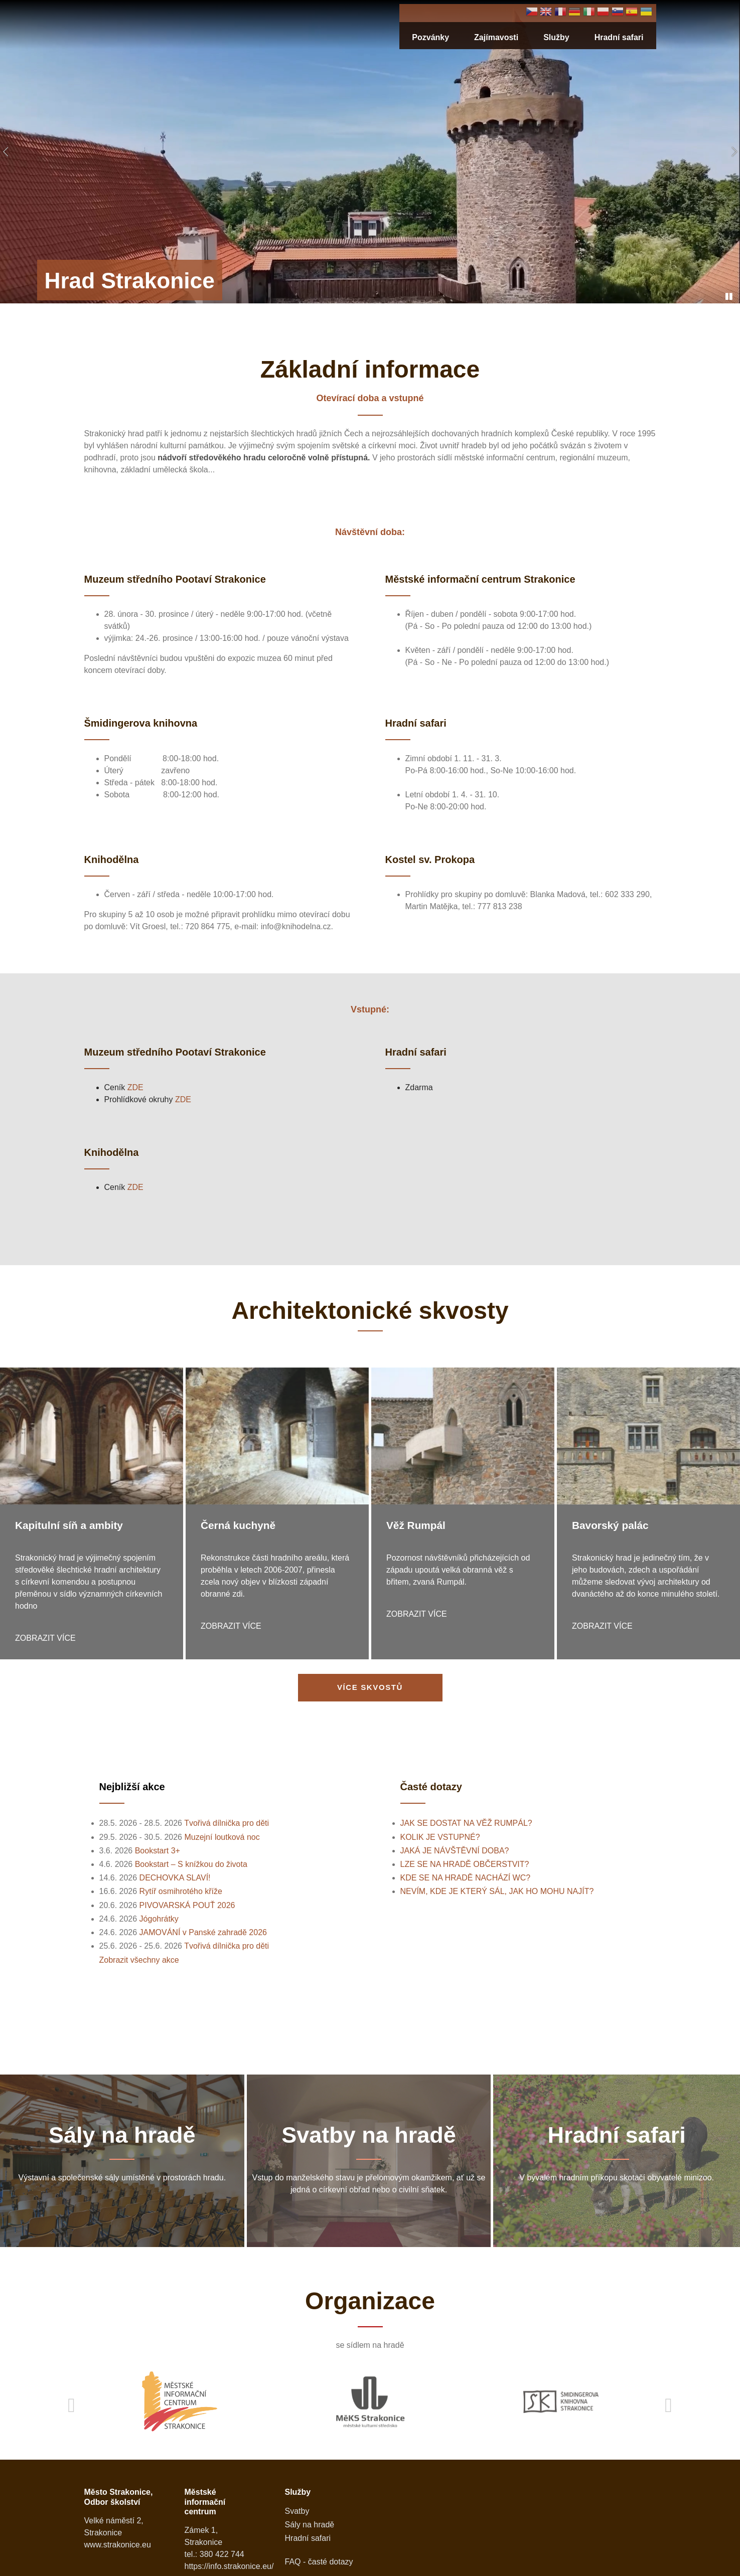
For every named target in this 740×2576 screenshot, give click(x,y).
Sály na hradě (310, 2520)
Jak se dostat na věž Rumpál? (466, 1823)
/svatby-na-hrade (369, 2159)
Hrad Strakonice (129, 280)
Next (669, 2402)
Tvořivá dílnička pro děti (226, 1823)
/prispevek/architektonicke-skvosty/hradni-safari (616, 2159)
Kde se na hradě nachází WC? (465, 1877)
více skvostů (370, 1687)
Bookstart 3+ (157, 1850)
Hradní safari (619, 37)
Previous (72, 2402)
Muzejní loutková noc (221, 1837)
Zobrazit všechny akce (139, 1960)
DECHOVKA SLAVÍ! (175, 1877)
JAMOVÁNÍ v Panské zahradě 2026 (203, 1932)
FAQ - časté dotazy (319, 2558)
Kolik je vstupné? (440, 1837)
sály (122, 2159)
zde (135, 1087)
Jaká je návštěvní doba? (454, 1850)
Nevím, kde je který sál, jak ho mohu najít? (497, 1891)
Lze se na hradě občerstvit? (464, 1864)
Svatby (297, 2507)
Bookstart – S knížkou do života (191, 1864)
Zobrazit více (45, 1638)
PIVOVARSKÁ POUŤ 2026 (187, 1905)
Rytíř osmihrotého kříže (180, 1891)
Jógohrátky (159, 1919)
